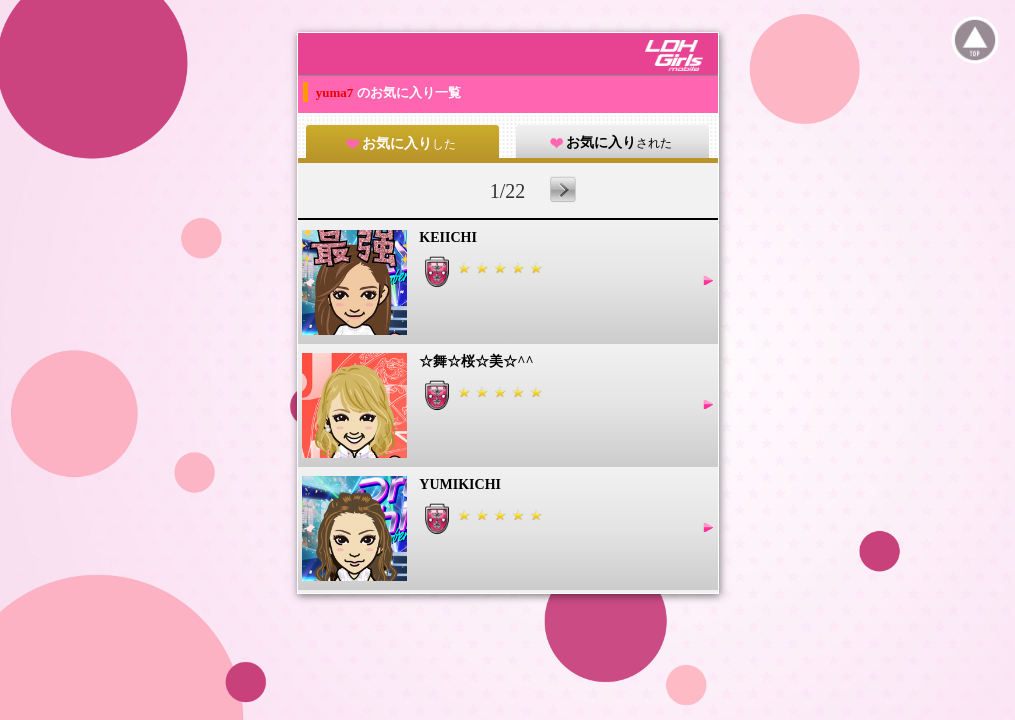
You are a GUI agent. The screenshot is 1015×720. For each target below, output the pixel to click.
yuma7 (336, 92)
